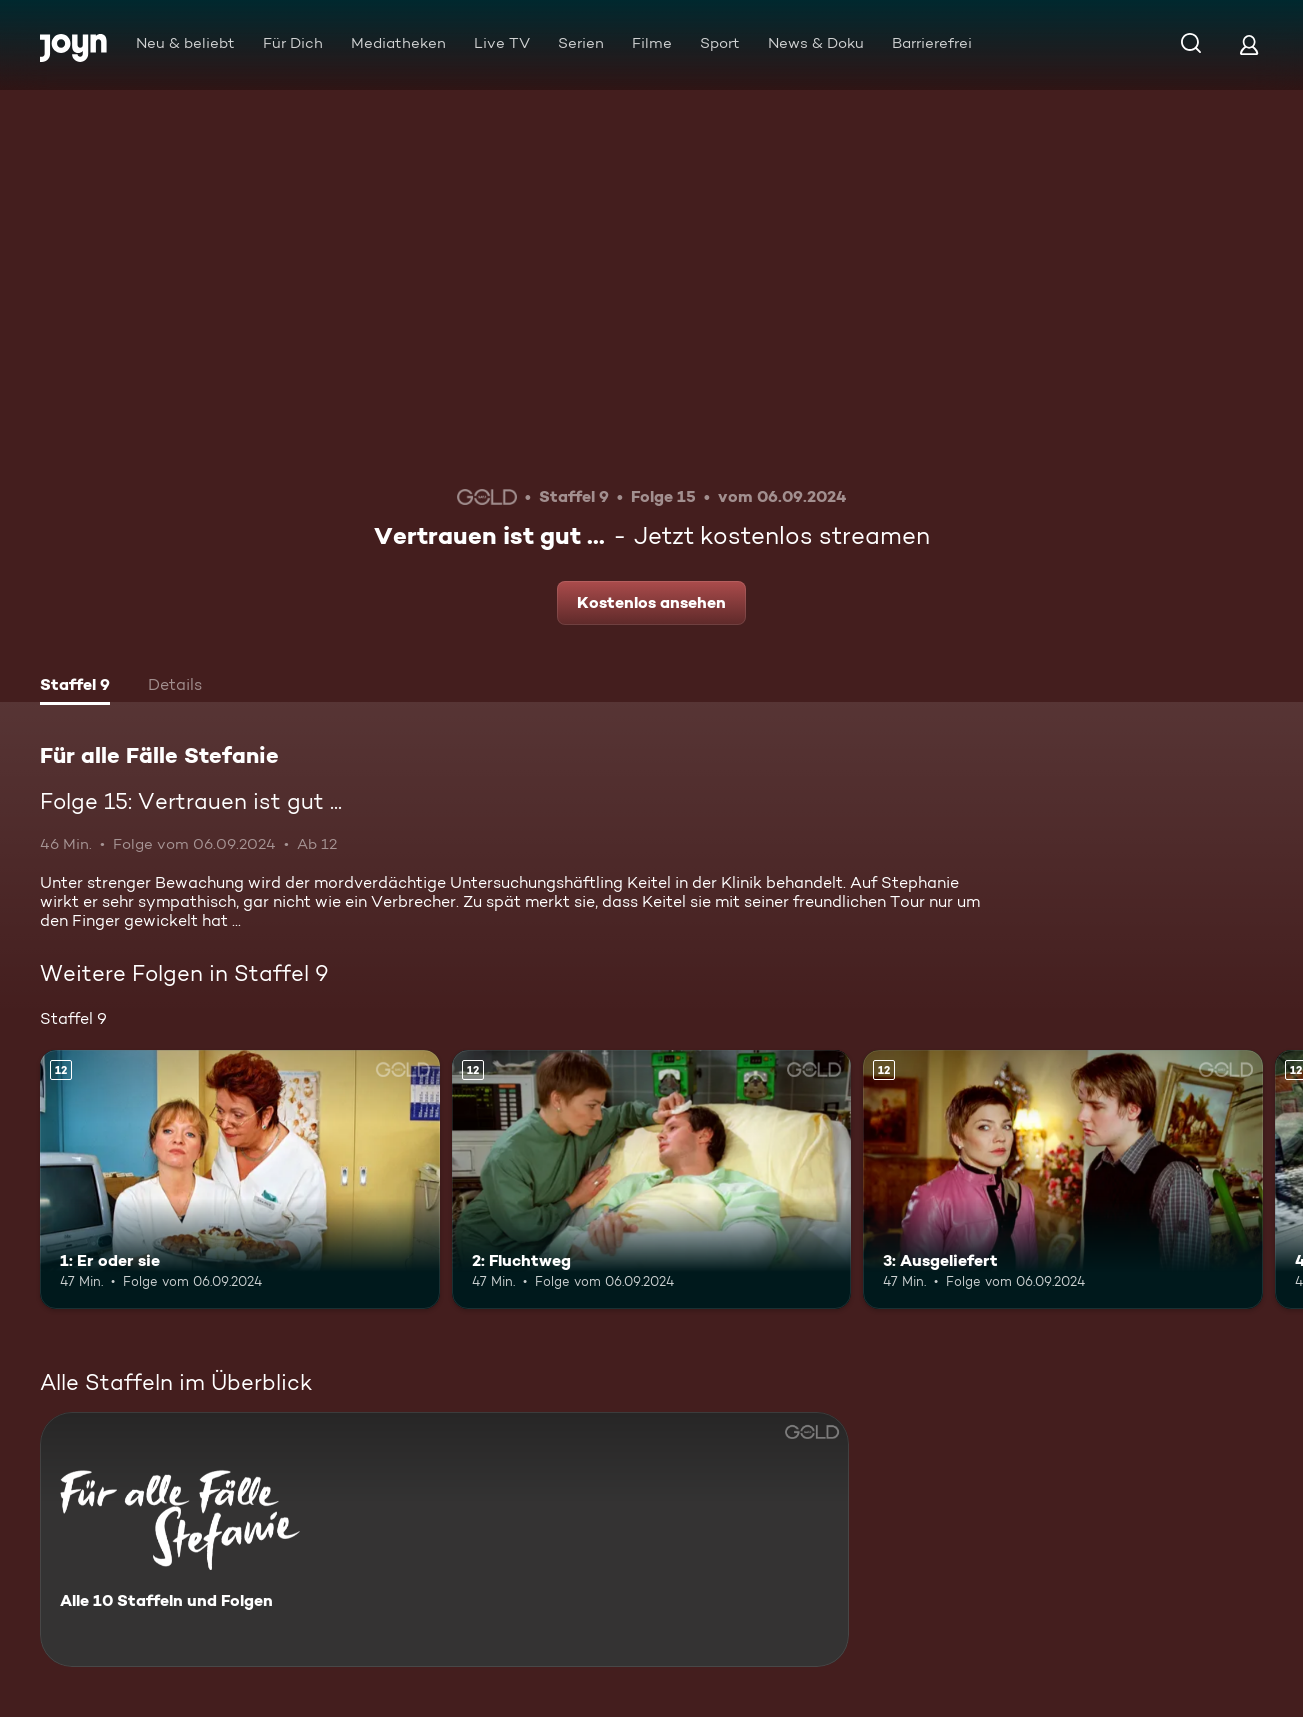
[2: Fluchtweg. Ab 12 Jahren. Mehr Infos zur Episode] (652, 1180)
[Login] (1249, 44)
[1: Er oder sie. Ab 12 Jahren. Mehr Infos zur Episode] (240, 1180)
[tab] (75, 687)
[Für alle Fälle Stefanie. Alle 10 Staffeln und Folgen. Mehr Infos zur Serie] (444, 1539)
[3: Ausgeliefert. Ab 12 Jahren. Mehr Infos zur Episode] (1063, 1180)
